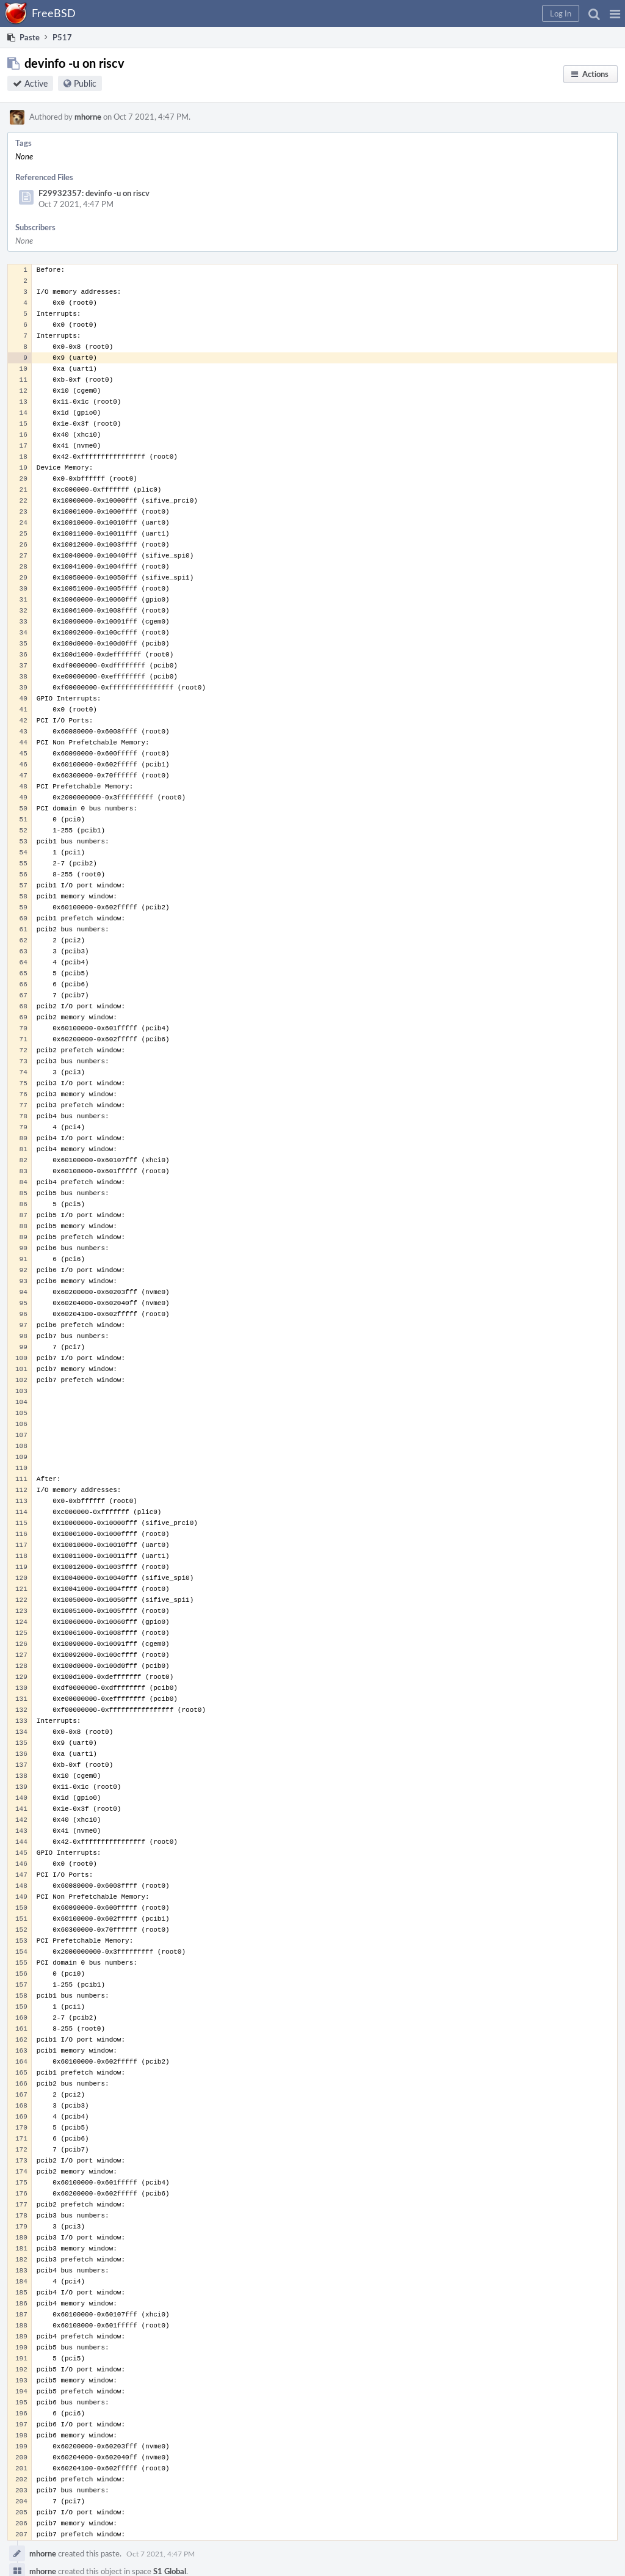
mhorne (87, 116)
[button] (615, 13)
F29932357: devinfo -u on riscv (94, 192)
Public (85, 83)
